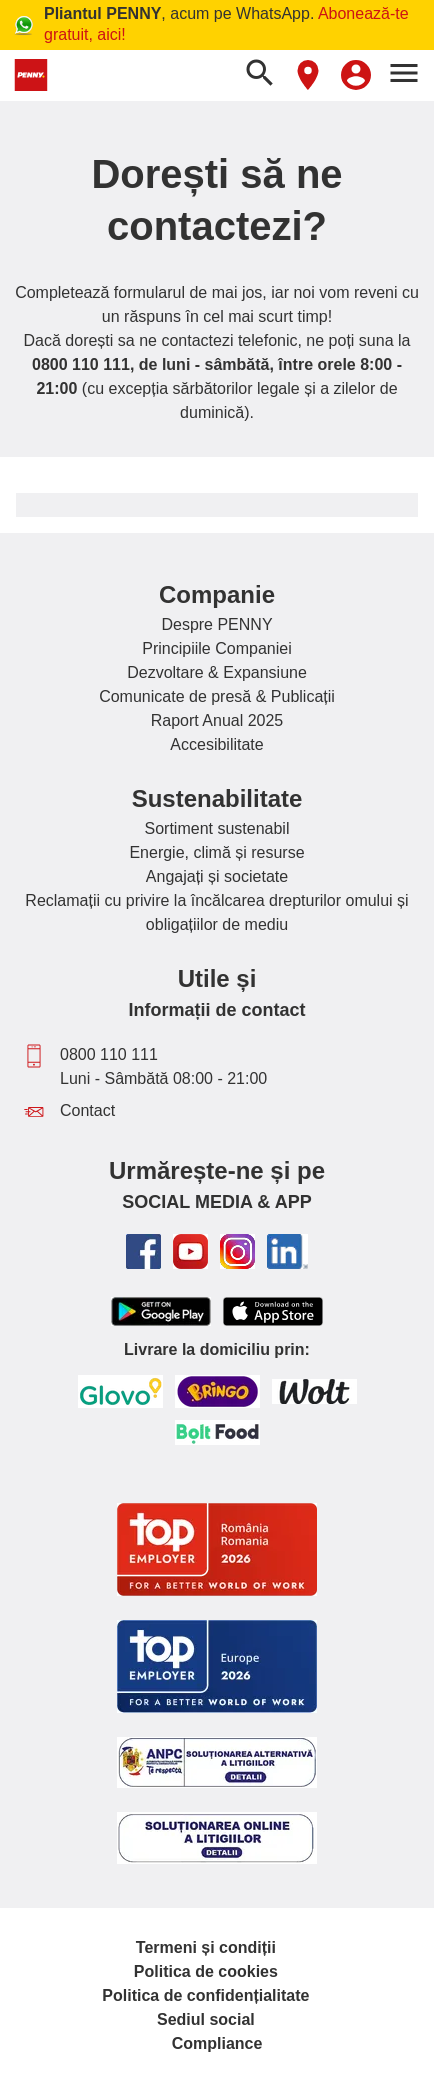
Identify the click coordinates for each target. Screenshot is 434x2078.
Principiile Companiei (216, 648)
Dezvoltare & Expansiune (217, 672)
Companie (217, 594)
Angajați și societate (217, 876)
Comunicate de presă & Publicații (217, 696)
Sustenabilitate (217, 798)
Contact (87, 1110)
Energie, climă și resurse (216, 852)
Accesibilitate (216, 744)
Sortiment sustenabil (217, 828)
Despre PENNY (216, 624)
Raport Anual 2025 (217, 720)
